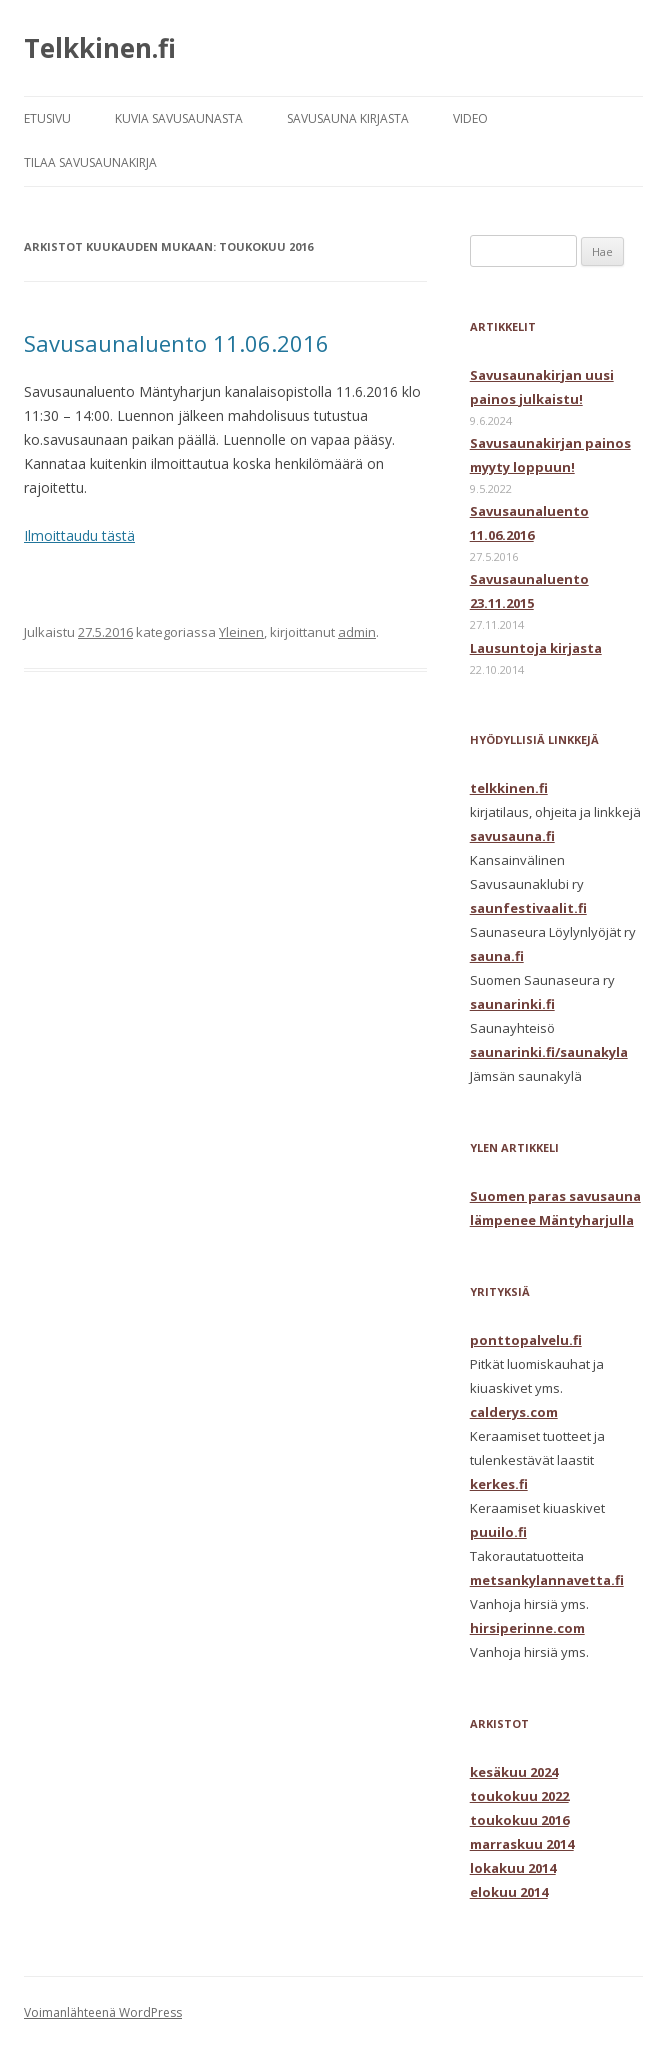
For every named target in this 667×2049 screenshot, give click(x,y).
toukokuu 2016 (519, 1820)
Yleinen (241, 632)
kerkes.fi (499, 1484)
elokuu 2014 (509, 1892)
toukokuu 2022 (519, 1796)
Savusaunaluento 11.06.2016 (176, 343)
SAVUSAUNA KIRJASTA (348, 118)
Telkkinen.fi (100, 48)
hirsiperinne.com (527, 1628)
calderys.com (514, 1412)
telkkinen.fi (509, 788)
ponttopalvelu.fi (526, 1340)
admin (357, 632)
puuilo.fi (498, 1532)
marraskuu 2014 (522, 1844)
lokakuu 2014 (513, 1868)
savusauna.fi (512, 836)
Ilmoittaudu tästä (79, 535)
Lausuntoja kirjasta (536, 648)
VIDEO (470, 118)
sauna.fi (497, 956)
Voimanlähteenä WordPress (103, 2012)
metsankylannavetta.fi (547, 1580)
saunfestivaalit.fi (528, 908)
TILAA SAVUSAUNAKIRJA (90, 162)
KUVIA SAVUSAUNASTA (179, 118)
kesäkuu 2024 (514, 1772)
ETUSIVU (47, 118)
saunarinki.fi (512, 1004)
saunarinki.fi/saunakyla (549, 1052)
